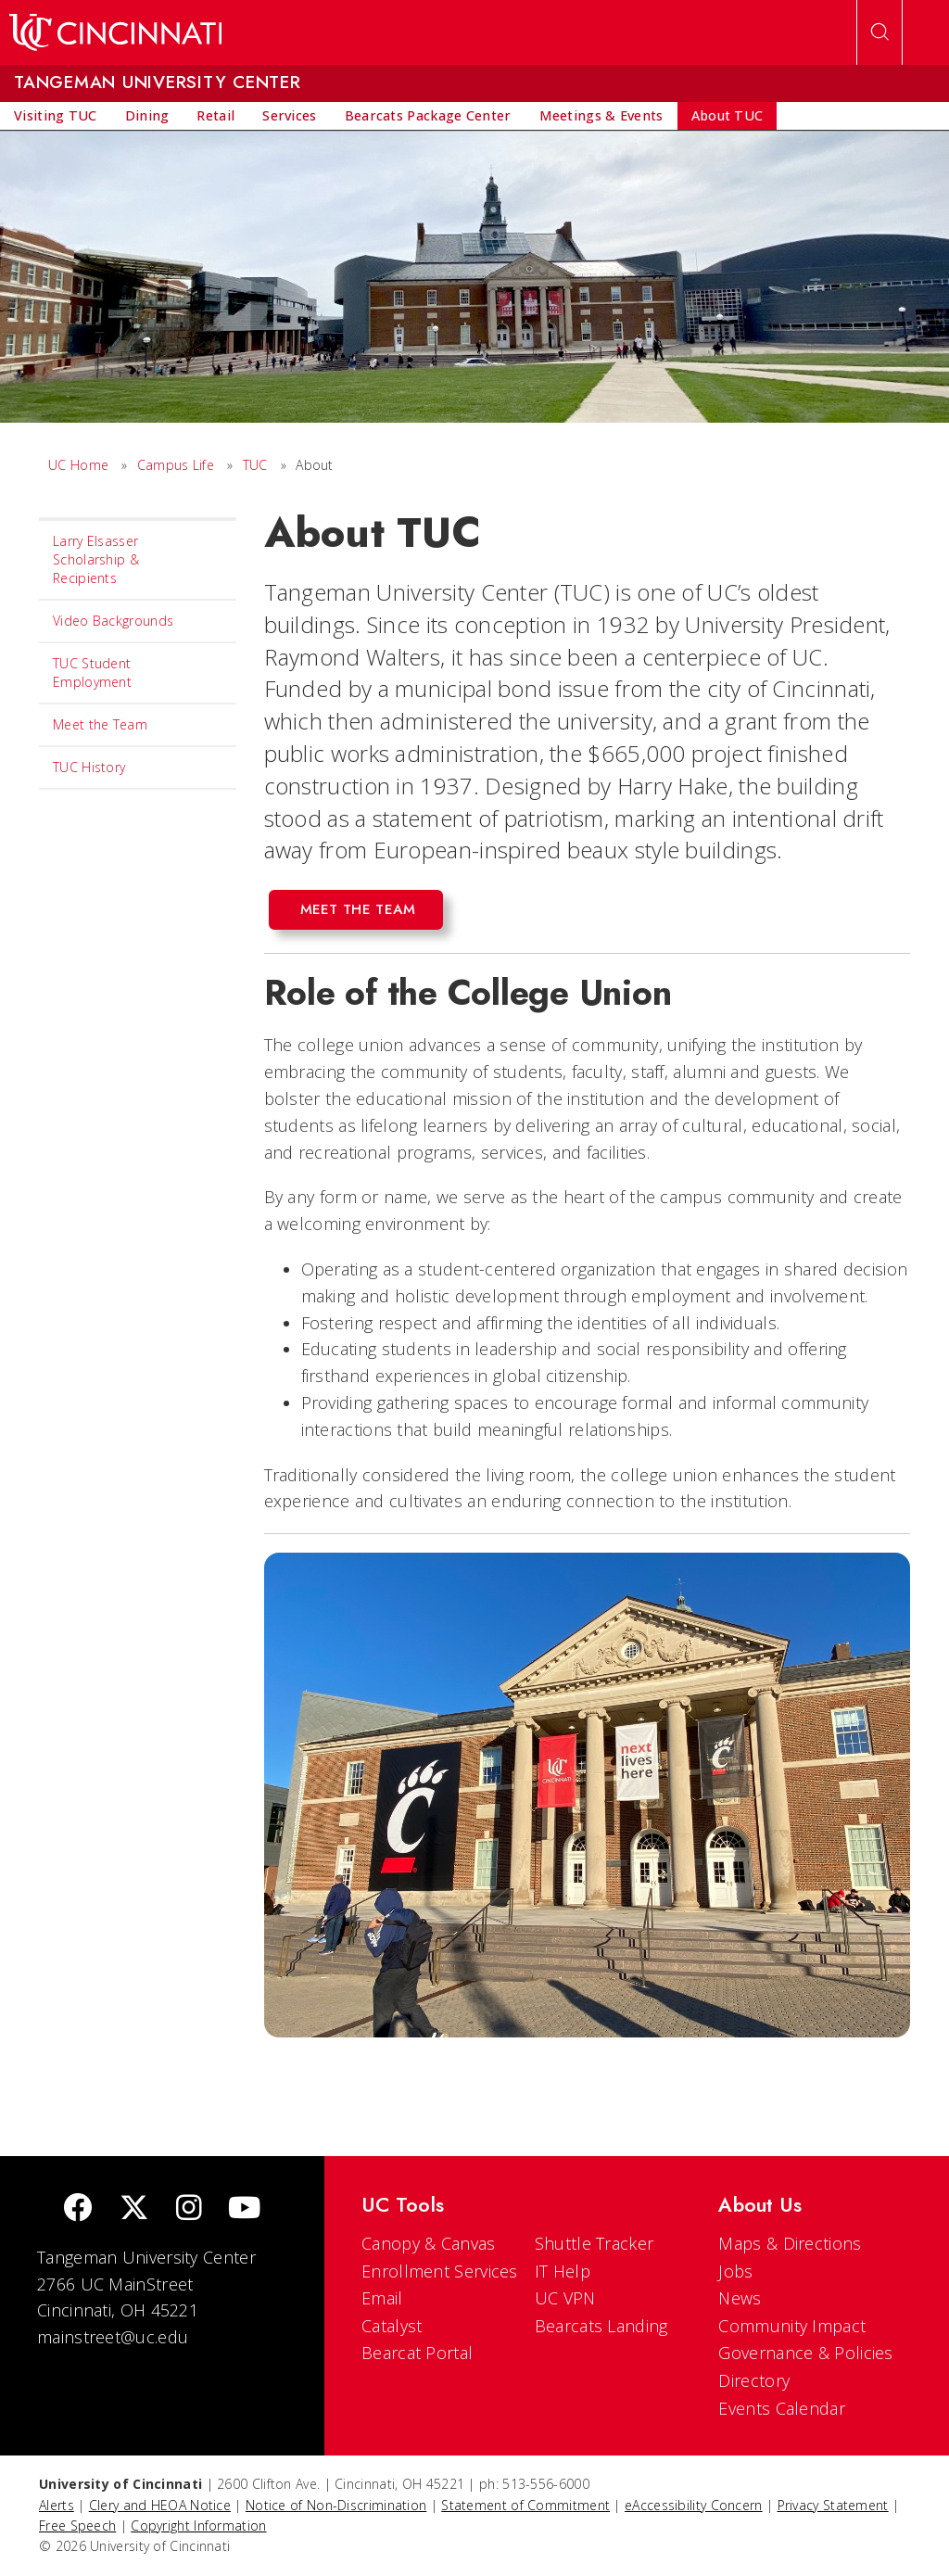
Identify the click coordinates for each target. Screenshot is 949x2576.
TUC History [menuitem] (89, 767)
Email (382, 2298)
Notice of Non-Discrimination (336, 2505)
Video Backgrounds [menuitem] (113, 620)
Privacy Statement (833, 2505)
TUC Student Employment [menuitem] (92, 672)
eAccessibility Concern (694, 2505)
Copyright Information (198, 2525)
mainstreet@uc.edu (112, 2337)
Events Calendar (781, 2408)
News (739, 2298)
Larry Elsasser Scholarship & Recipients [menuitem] (96, 559)
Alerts (56, 2505)
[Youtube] (244, 2209)
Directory (754, 2380)
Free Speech (77, 2525)
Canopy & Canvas (428, 2243)
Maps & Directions (789, 2243)
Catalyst (391, 2326)
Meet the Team (358, 909)
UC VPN (565, 2298)
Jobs (735, 2271)
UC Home (78, 465)
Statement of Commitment (525, 2505)
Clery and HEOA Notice (160, 2505)
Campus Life (175, 465)
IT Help (562, 2271)
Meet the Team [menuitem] (100, 724)
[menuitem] (55, 116)
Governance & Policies (805, 2352)
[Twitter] (134, 2209)
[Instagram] (189, 2209)
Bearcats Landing (601, 2326)
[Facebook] (78, 2209)
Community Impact (792, 2326)
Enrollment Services (439, 2271)
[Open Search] (879, 32)
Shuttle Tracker (594, 2243)
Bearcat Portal (417, 2352)
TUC (255, 465)
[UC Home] (115, 32)
